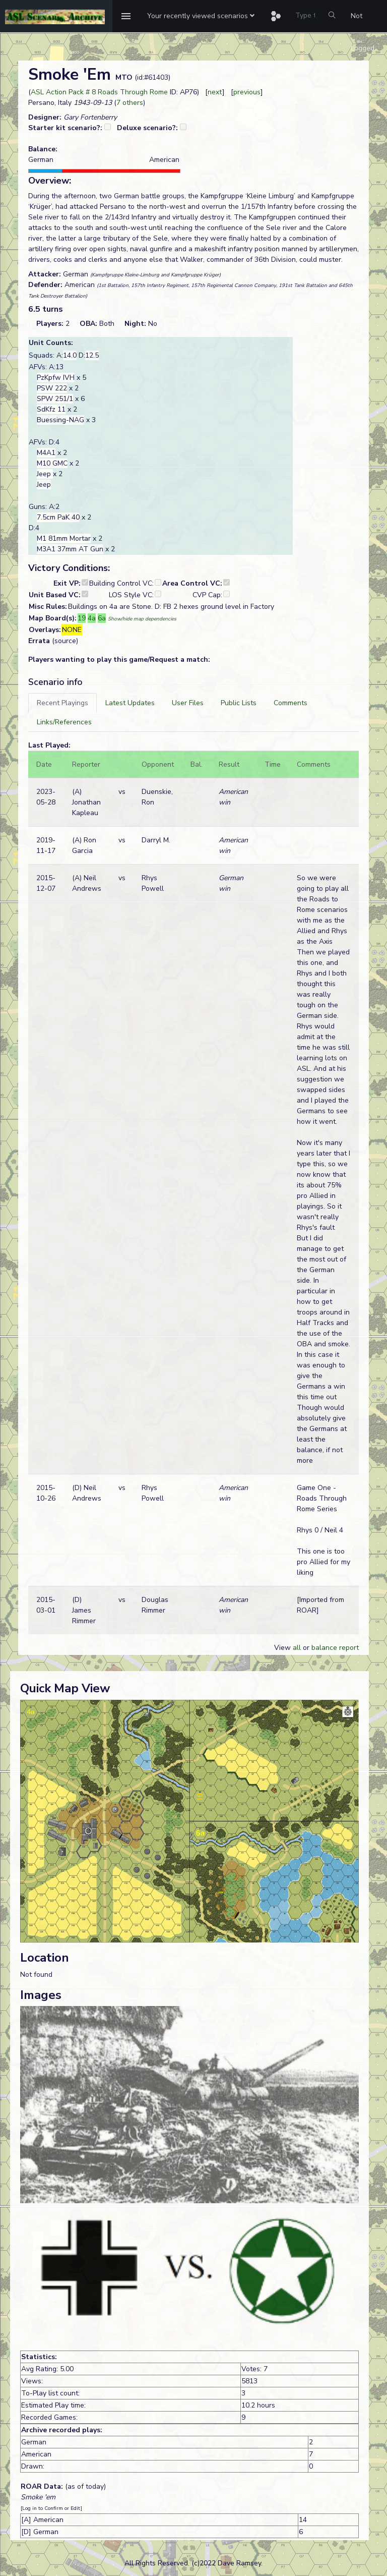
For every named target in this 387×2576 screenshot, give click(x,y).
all (297, 1647)
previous (247, 92)
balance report (335, 1647)
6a (102, 618)
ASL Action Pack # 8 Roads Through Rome (99, 92)
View (283, 1647)
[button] (201, 16)
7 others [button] (129, 102)
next (215, 92)
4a (92, 618)
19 (82, 618)
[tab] (62, 703)
